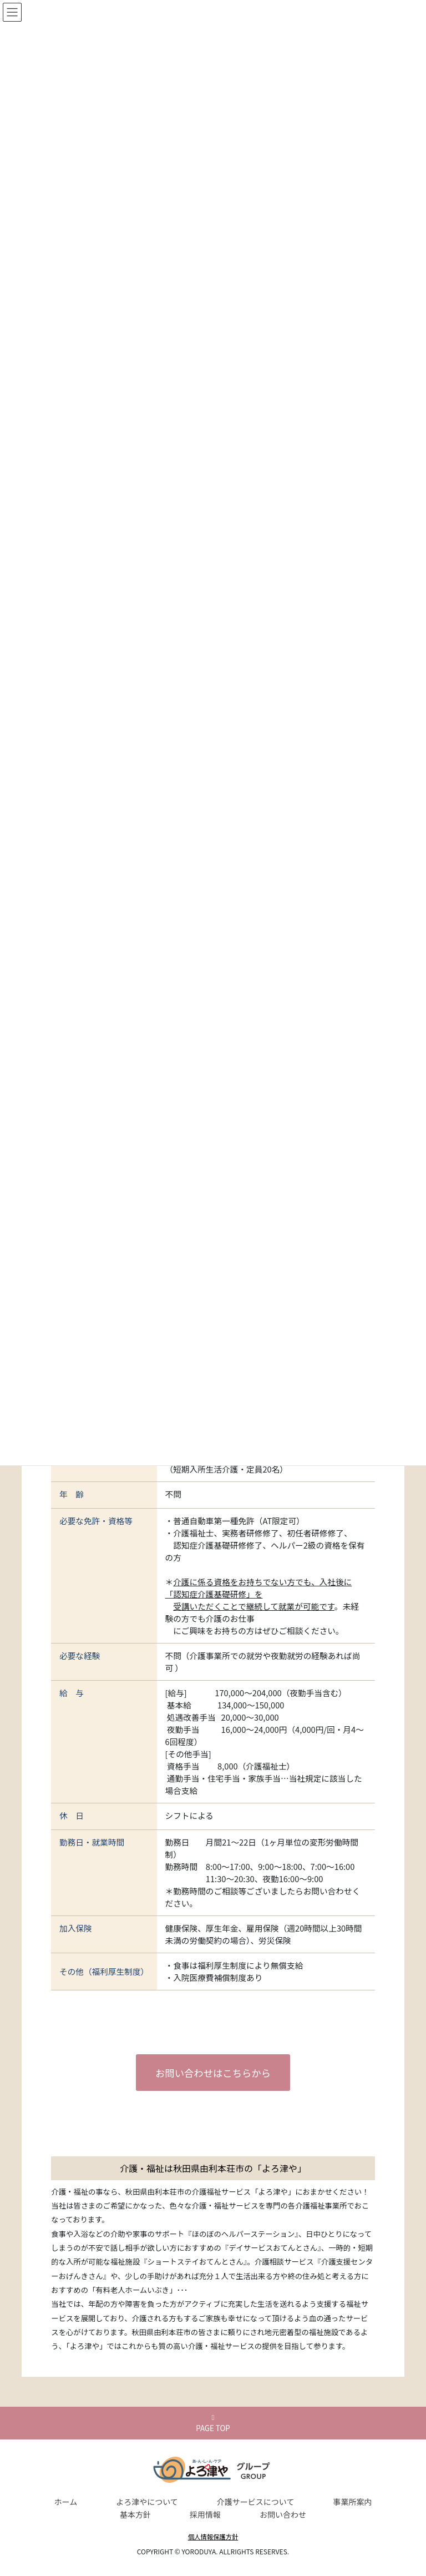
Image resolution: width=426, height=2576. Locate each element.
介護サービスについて (256, 2501)
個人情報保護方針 (213, 2536)
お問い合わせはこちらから (213, 2072)
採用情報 (205, 2514)
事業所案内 (352, 2501)
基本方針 (135, 2514)
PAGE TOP (213, 2423)
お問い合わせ (283, 2514)
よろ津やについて (147, 2501)
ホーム (66, 2501)
